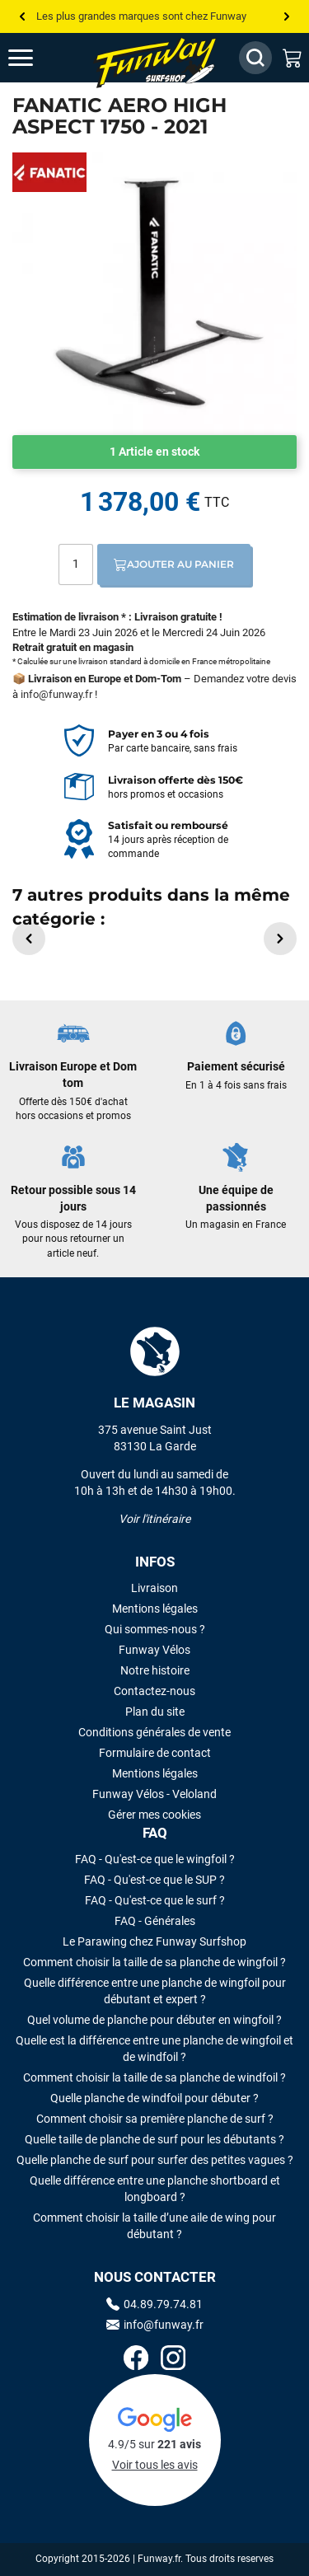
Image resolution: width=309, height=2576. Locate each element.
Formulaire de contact (155, 1752)
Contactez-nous (154, 1691)
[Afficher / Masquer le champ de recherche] (255, 57)
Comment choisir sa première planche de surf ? (155, 2118)
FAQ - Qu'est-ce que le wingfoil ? (155, 1859)
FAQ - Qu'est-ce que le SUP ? (154, 1879)
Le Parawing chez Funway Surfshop (154, 1941)
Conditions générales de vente (154, 1732)
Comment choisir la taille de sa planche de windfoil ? (154, 2077)
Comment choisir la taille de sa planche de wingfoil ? (154, 1962)
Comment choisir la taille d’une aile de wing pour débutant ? (154, 2226)
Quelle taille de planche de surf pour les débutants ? (154, 2139)
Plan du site (155, 1711)
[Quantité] (76, 564)
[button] (28, 938)
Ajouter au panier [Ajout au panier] (174, 564)
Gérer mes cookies (154, 1814)
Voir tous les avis (155, 2464)
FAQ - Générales (155, 1920)
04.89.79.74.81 (154, 2304)
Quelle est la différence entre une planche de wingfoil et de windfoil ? (154, 2048)
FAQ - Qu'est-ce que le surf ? (155, 1900)
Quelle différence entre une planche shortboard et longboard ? (155, 2189)
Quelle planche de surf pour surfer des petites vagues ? (154, 2159)
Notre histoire (155, 1670)
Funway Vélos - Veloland (154, 1794)
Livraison (154, 1588)
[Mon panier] (292, 57)
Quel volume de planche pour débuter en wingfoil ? (154, 2019)
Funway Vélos (154, 1649)
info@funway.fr (56, 694)
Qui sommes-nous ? (155, 1629)
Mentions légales (155, 1608)
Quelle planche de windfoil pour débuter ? (154, 2098)
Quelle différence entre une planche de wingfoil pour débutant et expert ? (155, 1991)
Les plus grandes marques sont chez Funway (141, 16)
